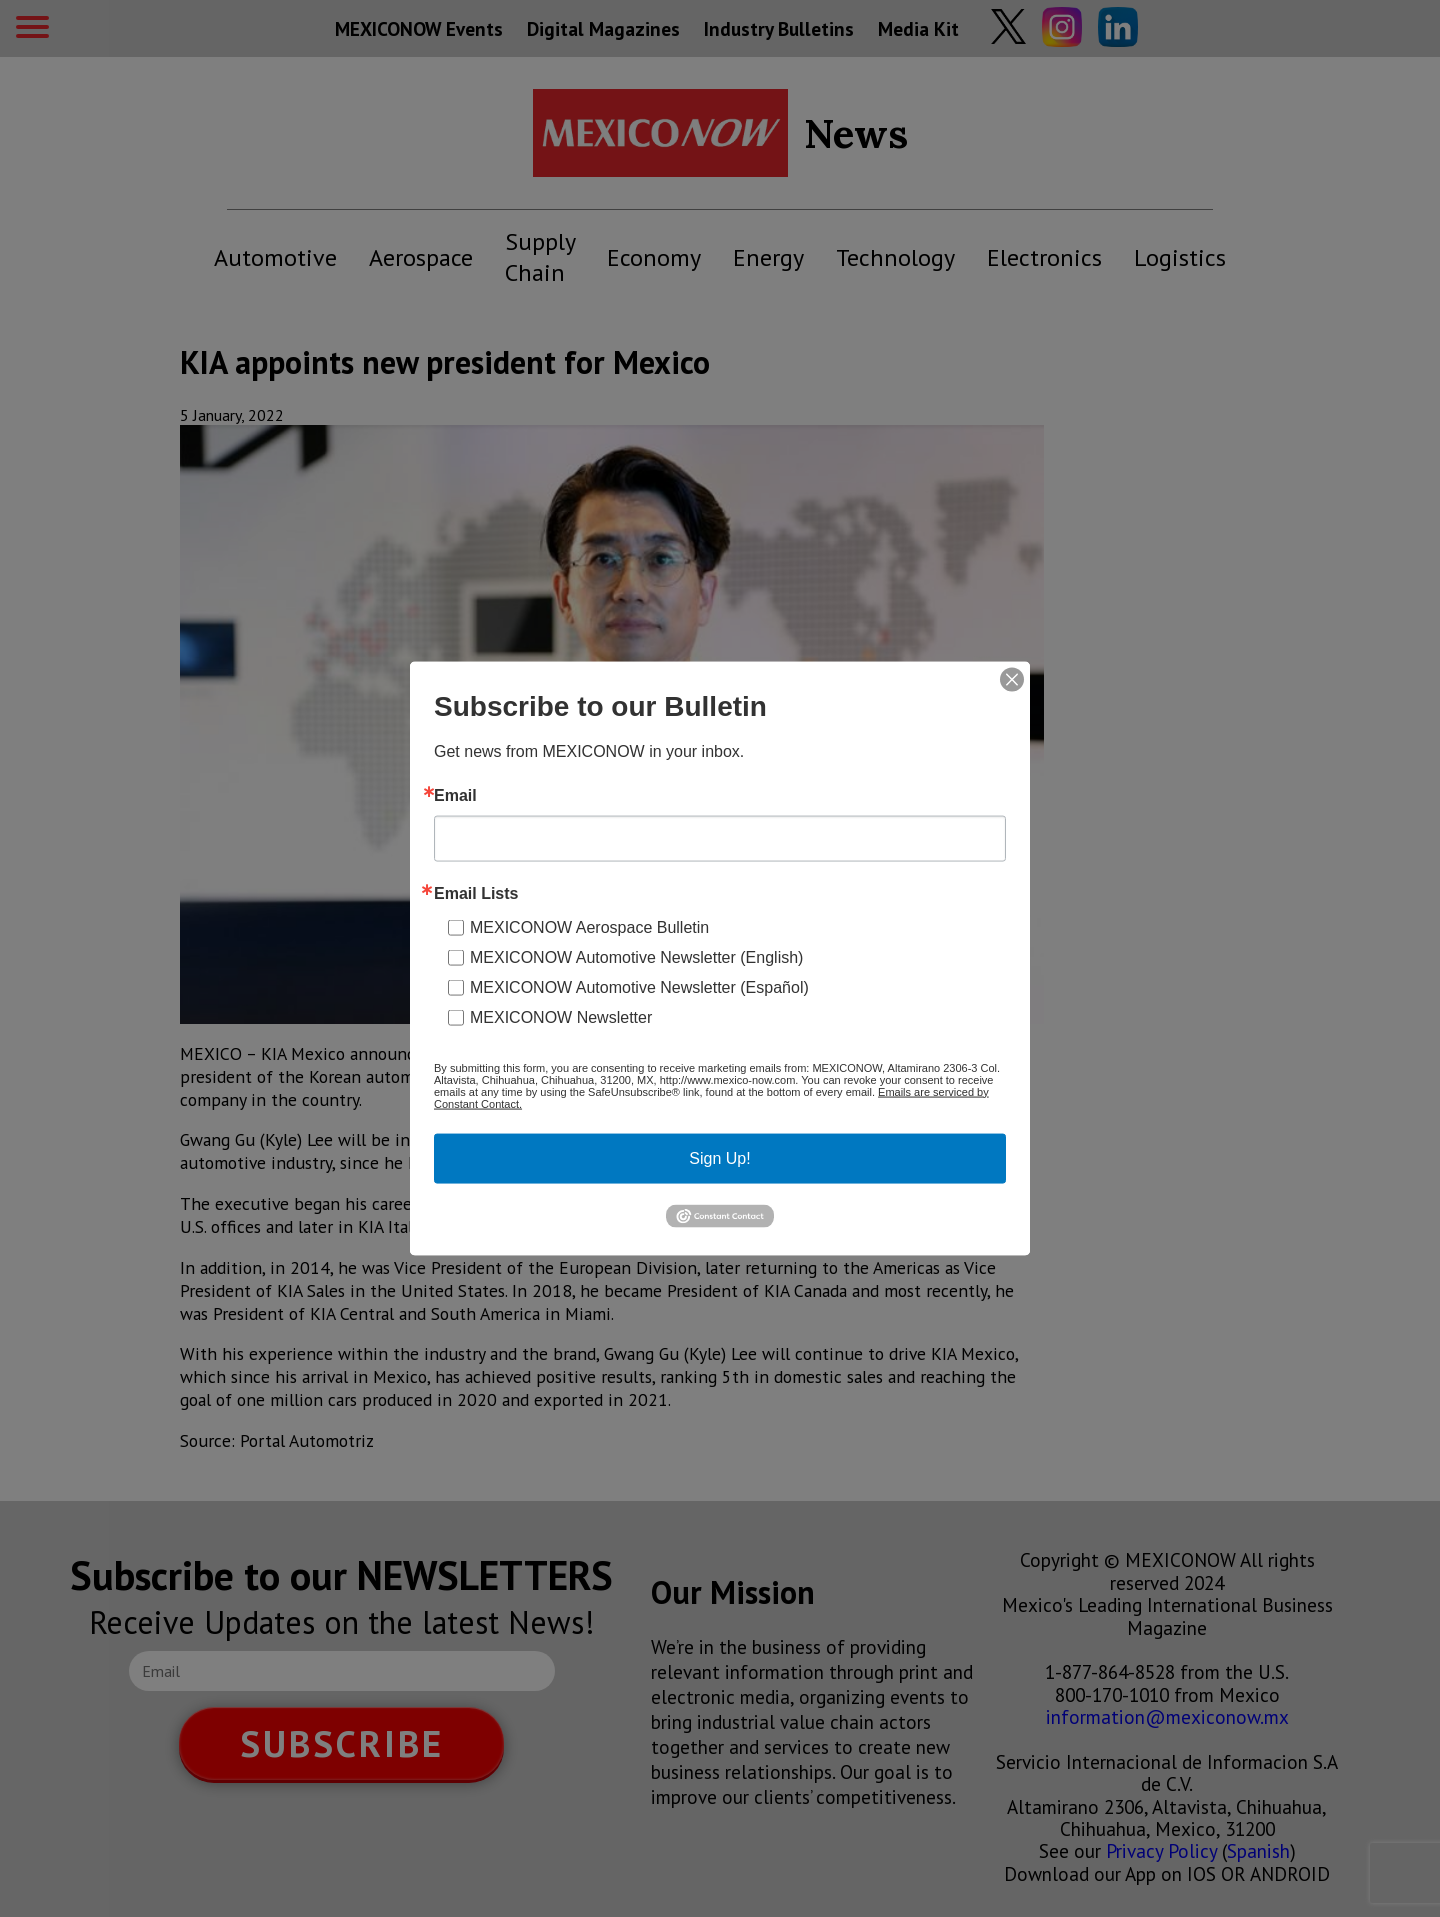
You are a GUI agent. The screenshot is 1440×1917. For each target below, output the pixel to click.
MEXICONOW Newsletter (561, 1016)
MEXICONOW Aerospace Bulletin (589, 926)
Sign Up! (719, 1157)
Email (455, 795)
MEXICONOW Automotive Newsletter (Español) (639, 986)
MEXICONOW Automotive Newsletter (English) (636, 956)
